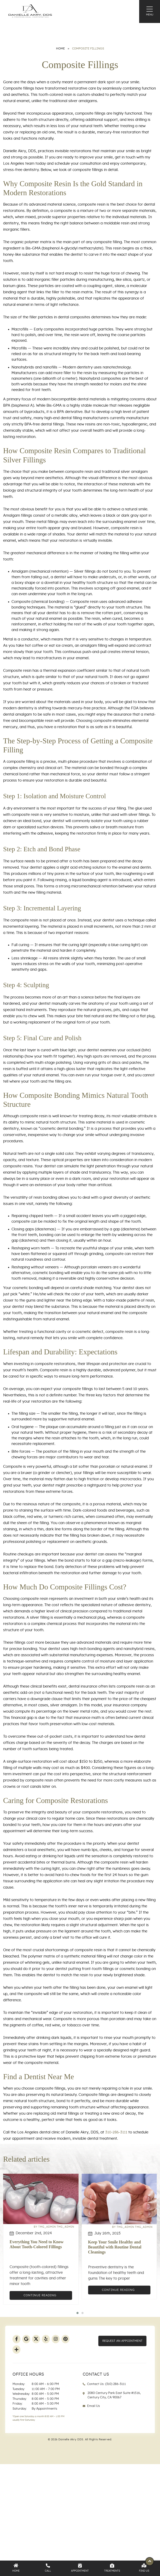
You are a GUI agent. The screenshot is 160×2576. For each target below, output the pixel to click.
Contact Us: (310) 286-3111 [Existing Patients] (104, 2384)
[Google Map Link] (112, 2397)
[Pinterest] (65, 2339)
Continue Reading (40, 2295)
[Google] (26, 2339)
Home (60, 48)
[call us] (48, 2568)
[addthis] (16, 2349)
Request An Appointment (122, 2340)
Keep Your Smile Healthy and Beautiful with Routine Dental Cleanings (114, 2247)
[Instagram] (56, 2339)
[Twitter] (36, 2339)
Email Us (91, 2406)
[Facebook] (16, 2339)
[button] (77, 2313)
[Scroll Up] (149, 2561)
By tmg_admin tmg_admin (54, 2227)
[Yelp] (46, 2339)
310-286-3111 (116, 2132)
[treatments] (112, 2568)
